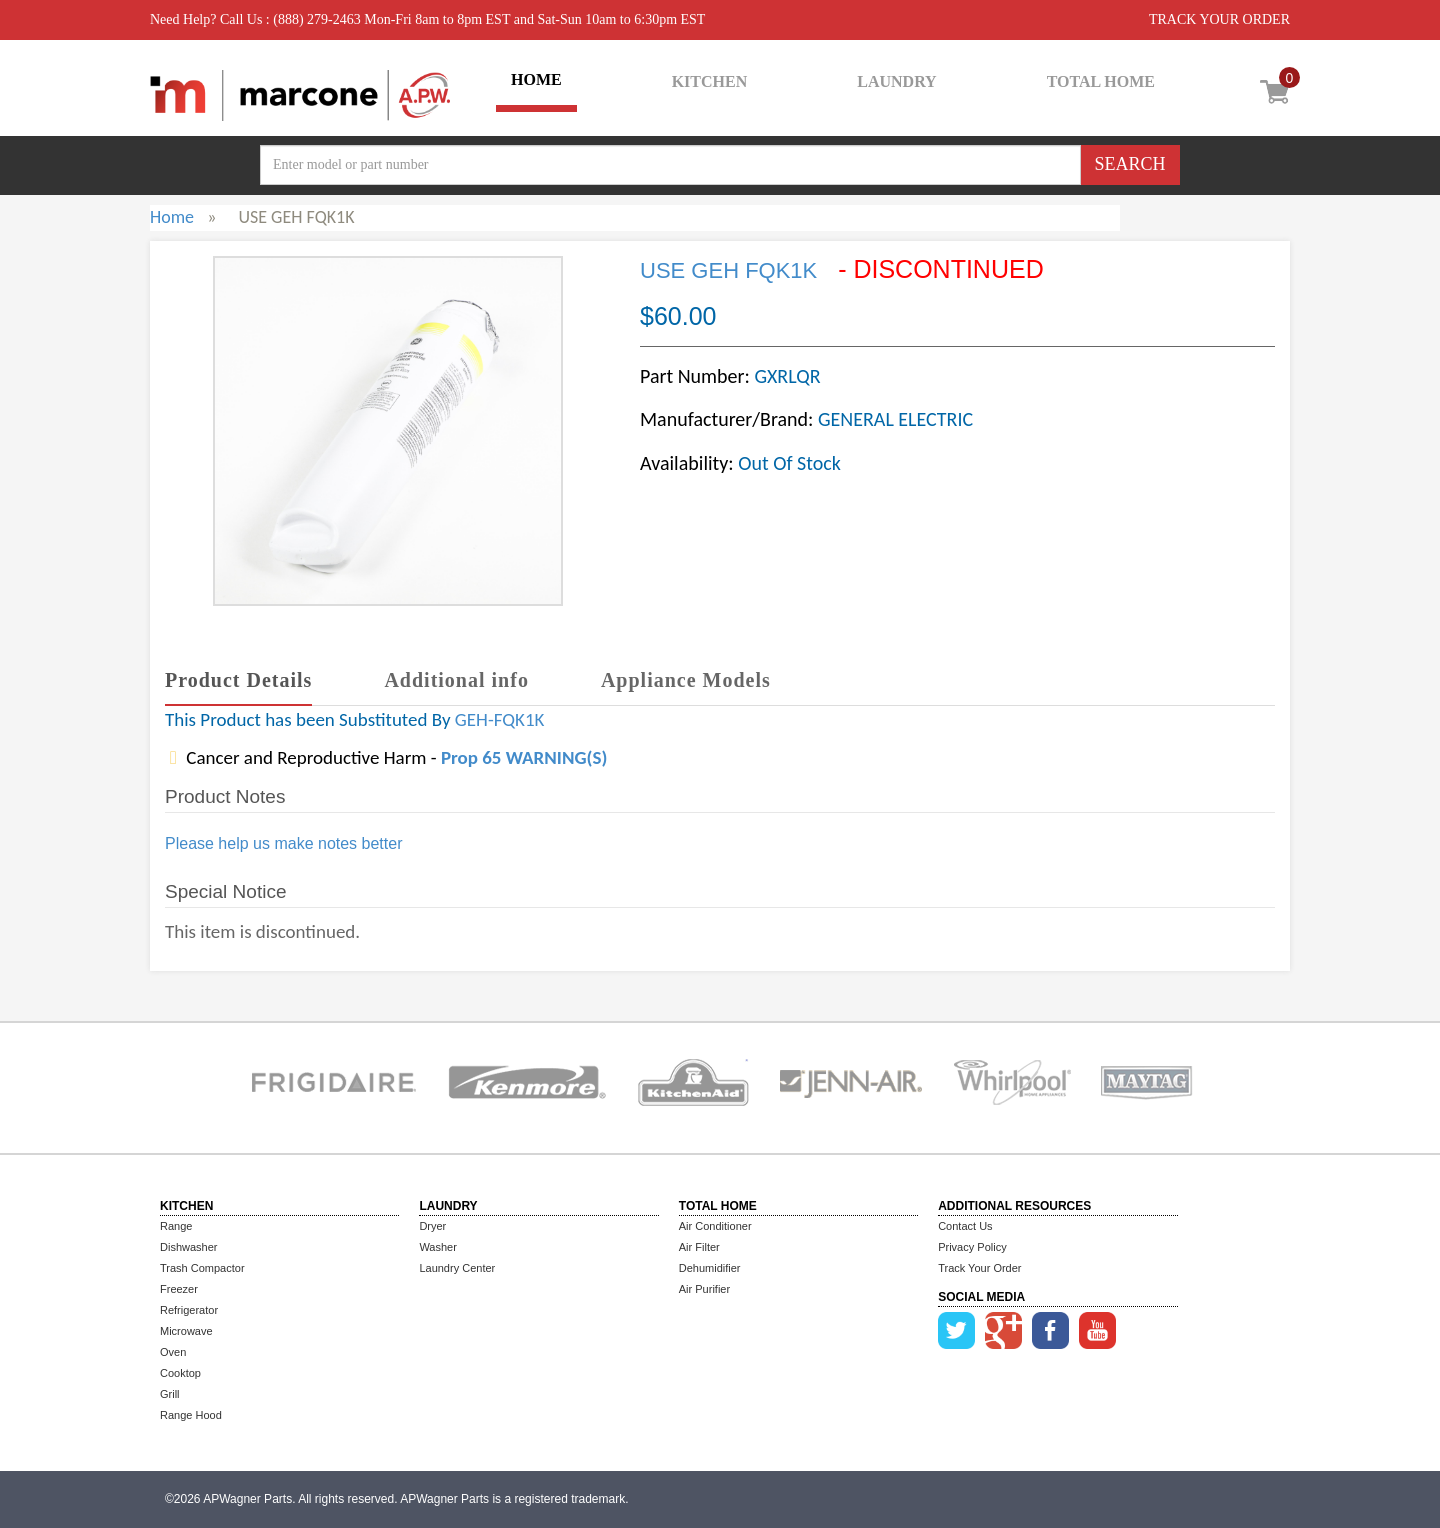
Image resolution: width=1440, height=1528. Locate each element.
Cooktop (180, 1373)
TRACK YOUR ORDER (1219, 19)
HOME (536, 79)
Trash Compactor (202, 1268)
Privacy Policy (972, 1247)
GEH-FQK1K (500, 719)
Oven (173, 1352)
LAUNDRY (896, 81)
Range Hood (191, 1415)
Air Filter (699, 1247)
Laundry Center (457, 1268)
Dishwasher (188, 1247)
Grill (170, 1394)
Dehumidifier (710, 1268)
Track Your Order (979, 1268)
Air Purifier (704, 1289)
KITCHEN (710, 81)
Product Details (238, 680)
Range (176, 1226)
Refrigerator (189, 1310)
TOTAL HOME (1101, 81)
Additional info (456, 680)
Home (172, 217)
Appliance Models (686, 680)
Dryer (432, 1226)
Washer (438, 1247)
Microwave (186, 1331)
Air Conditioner (715, 1226)
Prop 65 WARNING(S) (524, 757)
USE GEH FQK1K (728, 270)
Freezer (179, 1289)
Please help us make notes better (283, 843)
